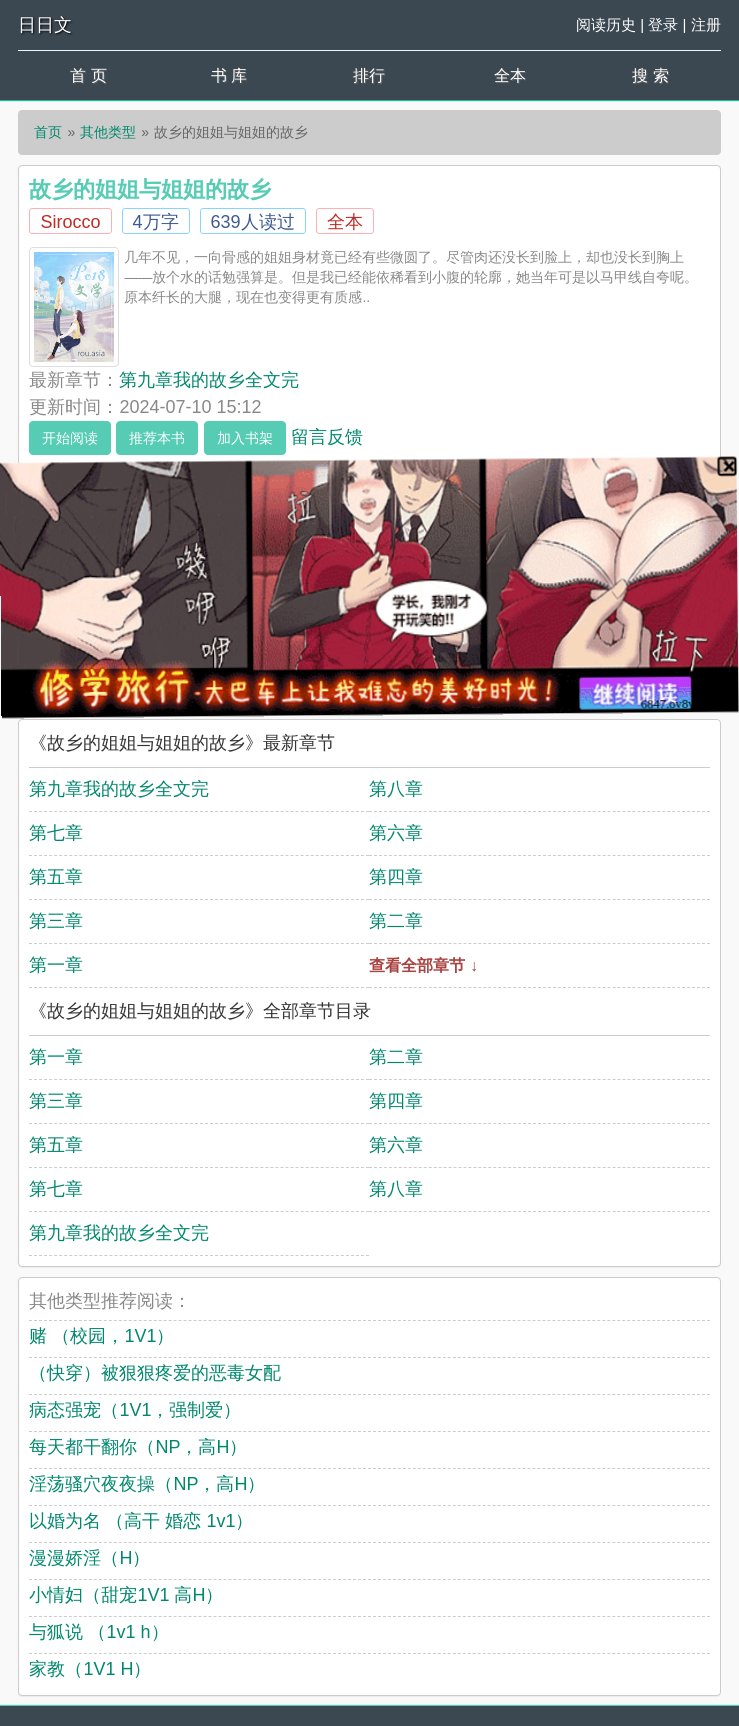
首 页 (88, 75)
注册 (706, 24)
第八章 (396, 789)
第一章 (56, 965)
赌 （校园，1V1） (101, 1336)
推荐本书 (157, 438)
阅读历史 (606, 24)
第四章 (396, 877)
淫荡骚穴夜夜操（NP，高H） (147, 1484)
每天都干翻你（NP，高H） (138, 1447)
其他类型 (108, 132)
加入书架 (245, 438)
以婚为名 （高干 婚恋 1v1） (141, 1521)
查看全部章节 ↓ (423, 965)
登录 (663, 24)
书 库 (229, 75)
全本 (510, 75)
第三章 (56, 921)
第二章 (396, 921)
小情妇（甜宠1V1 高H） (126, 1595)
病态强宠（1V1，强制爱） (135, 1410)
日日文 (45, 25)
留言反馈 (327, 437)
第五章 (56, 877)
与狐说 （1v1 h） (98, 1632)
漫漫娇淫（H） (89, 1558)
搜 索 (650, 75)
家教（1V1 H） (90, 1669)
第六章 (396, 833)
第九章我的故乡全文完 (209, 380)
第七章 (56, 833)
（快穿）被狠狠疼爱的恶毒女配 (155, 1373)
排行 (369, 75)
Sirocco (70, 222)
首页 (48, 132)
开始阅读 (70, 438)
